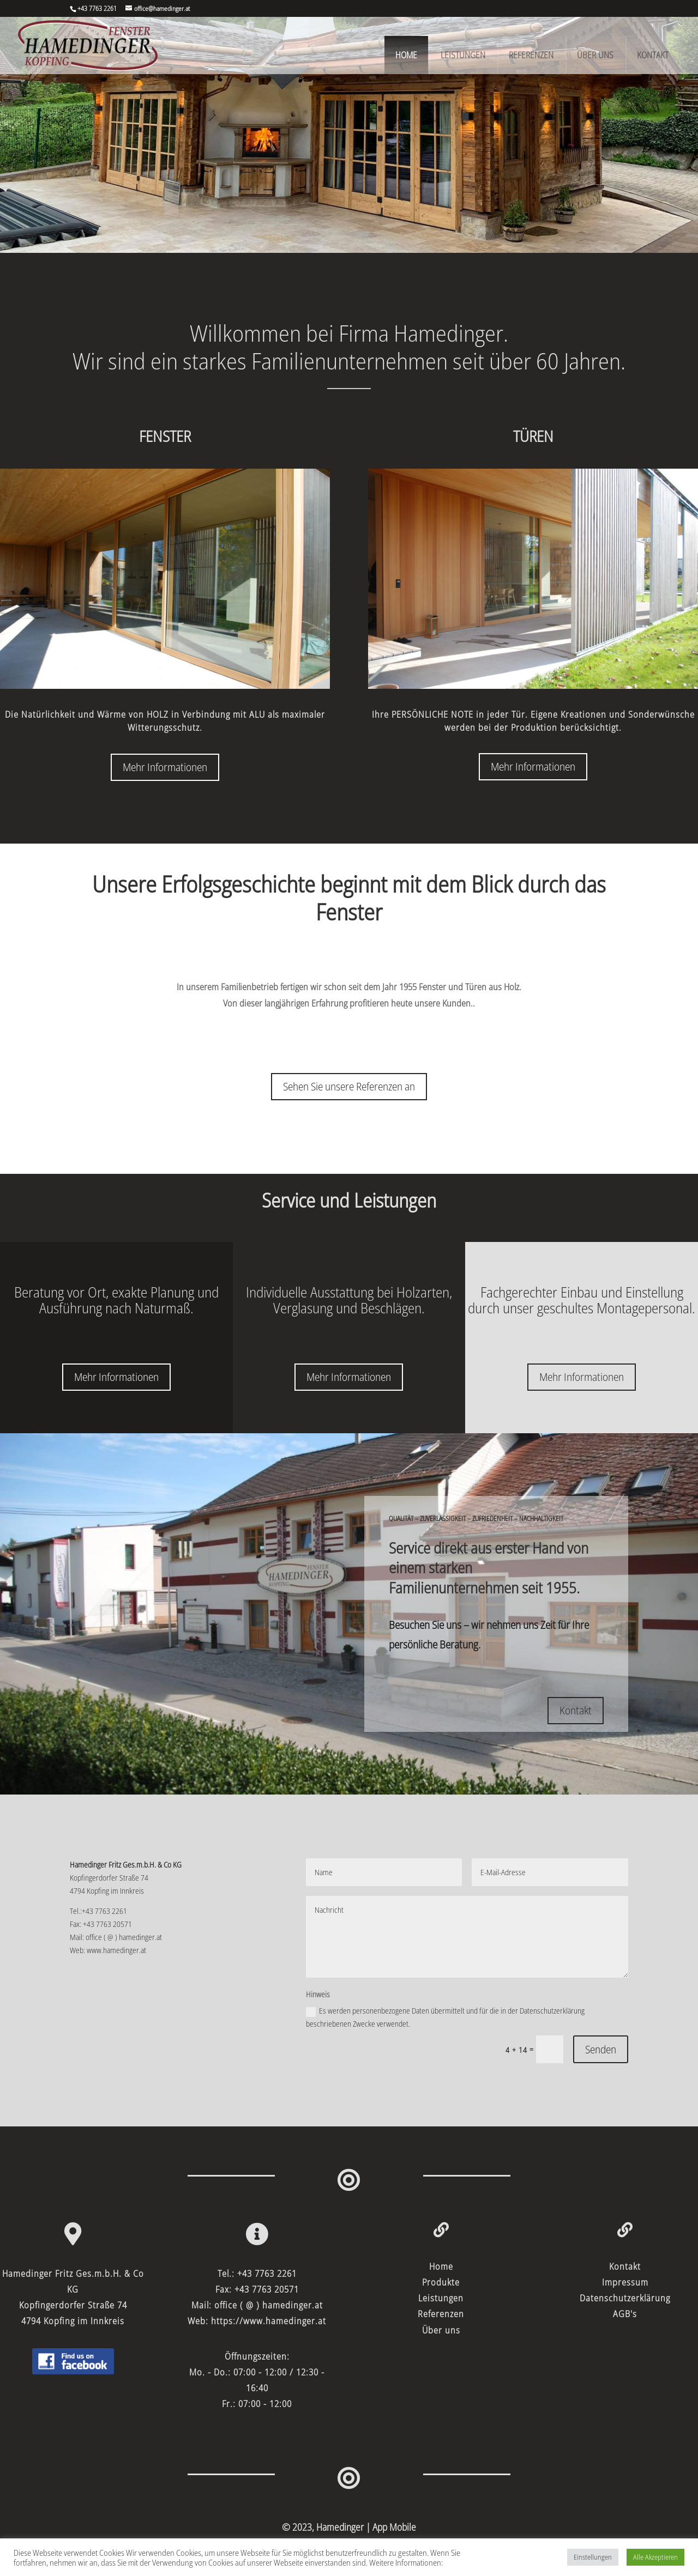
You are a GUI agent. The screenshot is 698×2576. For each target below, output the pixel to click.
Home (406, 55)
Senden (600, 2049)
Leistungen (463, 55)
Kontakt (653, 55)
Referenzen (531, 55)
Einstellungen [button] (593, 2557)
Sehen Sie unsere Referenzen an (349, 1086)
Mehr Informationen (165, 767)
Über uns (595, 55)
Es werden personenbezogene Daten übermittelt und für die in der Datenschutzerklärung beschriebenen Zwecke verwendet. (445, 2017)
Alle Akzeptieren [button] (655, 2557)
